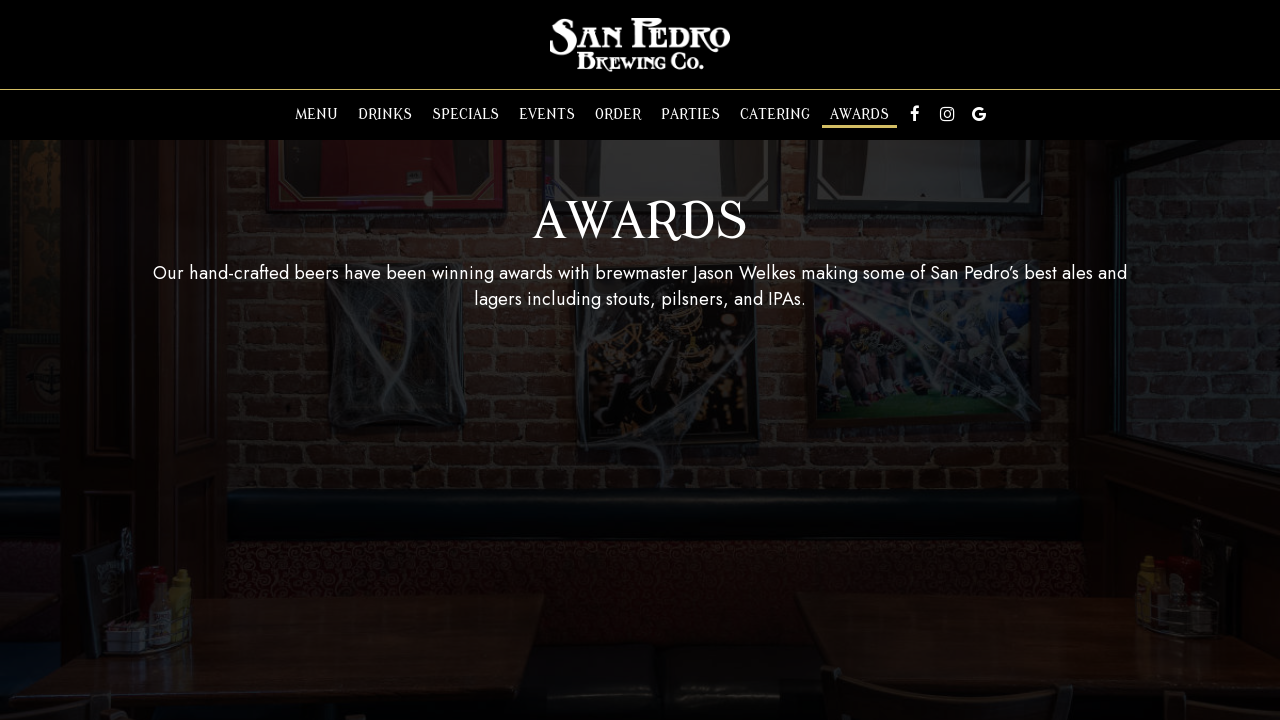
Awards (859, 114)
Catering (775, 114)
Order (618, 114)
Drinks (385, 114)
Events (547, 114)
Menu (316, 114)
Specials (465, 114)
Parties (690, 114)
